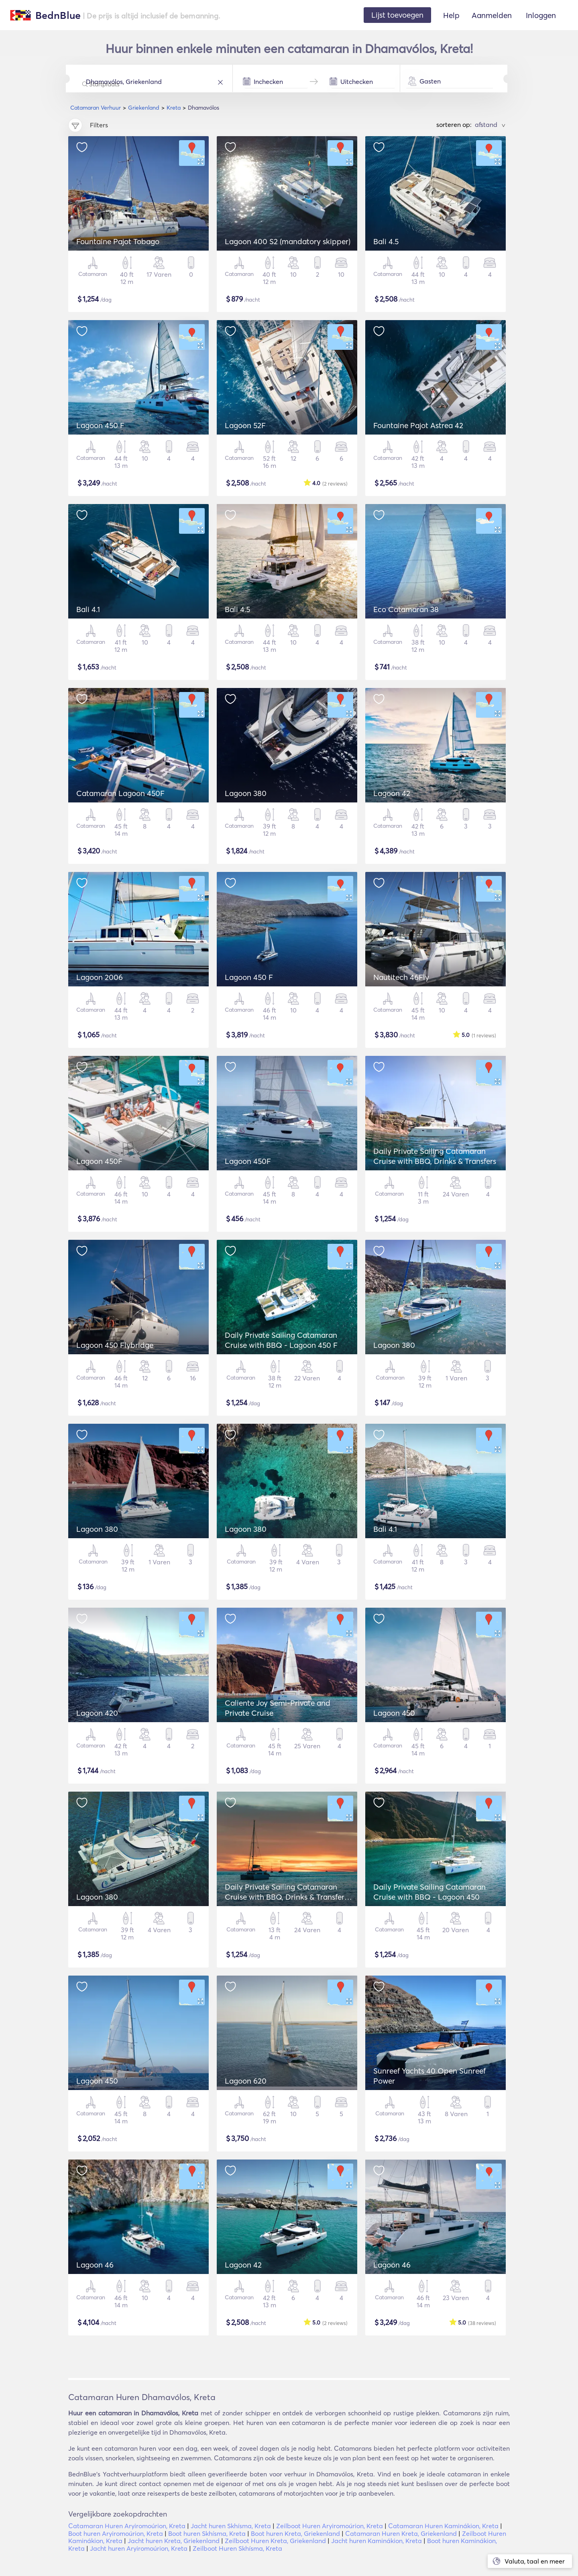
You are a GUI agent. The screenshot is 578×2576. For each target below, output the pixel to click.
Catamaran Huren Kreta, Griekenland (401, 2533)
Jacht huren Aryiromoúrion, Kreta (138, 2548)
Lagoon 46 (95, 2265)
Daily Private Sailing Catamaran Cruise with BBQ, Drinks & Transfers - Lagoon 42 (289, 1897)
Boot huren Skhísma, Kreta (207, 2533)
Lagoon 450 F (100, 425)
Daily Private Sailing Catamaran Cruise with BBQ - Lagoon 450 (429, 1892)
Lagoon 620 (246, 2081)
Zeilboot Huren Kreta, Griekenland (275, 2541)
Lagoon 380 (246, 793)
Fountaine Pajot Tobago (117, 241)
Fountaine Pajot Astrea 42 (418, 425)
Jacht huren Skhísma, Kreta (231, 2526)
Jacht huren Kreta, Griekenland (174, 2541)
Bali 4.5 (386, 241)
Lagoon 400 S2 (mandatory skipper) (287, 241)
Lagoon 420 (97, 1713)
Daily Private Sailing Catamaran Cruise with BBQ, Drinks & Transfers (434, 1156)
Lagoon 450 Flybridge (114, 1345)
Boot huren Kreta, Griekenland (295, 2533)
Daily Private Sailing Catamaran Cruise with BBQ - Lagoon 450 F (281, 1340)
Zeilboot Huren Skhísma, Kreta (237, 2548)
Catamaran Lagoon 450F (120, 793)
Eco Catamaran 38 (406, 609)
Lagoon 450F (99, 1161)
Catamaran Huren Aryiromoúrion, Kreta (126, 2526)
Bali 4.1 (88, 609)
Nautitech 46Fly (401, 977)
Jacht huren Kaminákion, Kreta (376, 2541)
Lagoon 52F (245, 425)
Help (451, 15)
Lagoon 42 (391, 793)
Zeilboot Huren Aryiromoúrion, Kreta (329, 2526)
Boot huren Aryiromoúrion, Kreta (115, 2533)
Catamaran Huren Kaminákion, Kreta (443, 2526)
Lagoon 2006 (99, 977)
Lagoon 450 (394, 1713)
